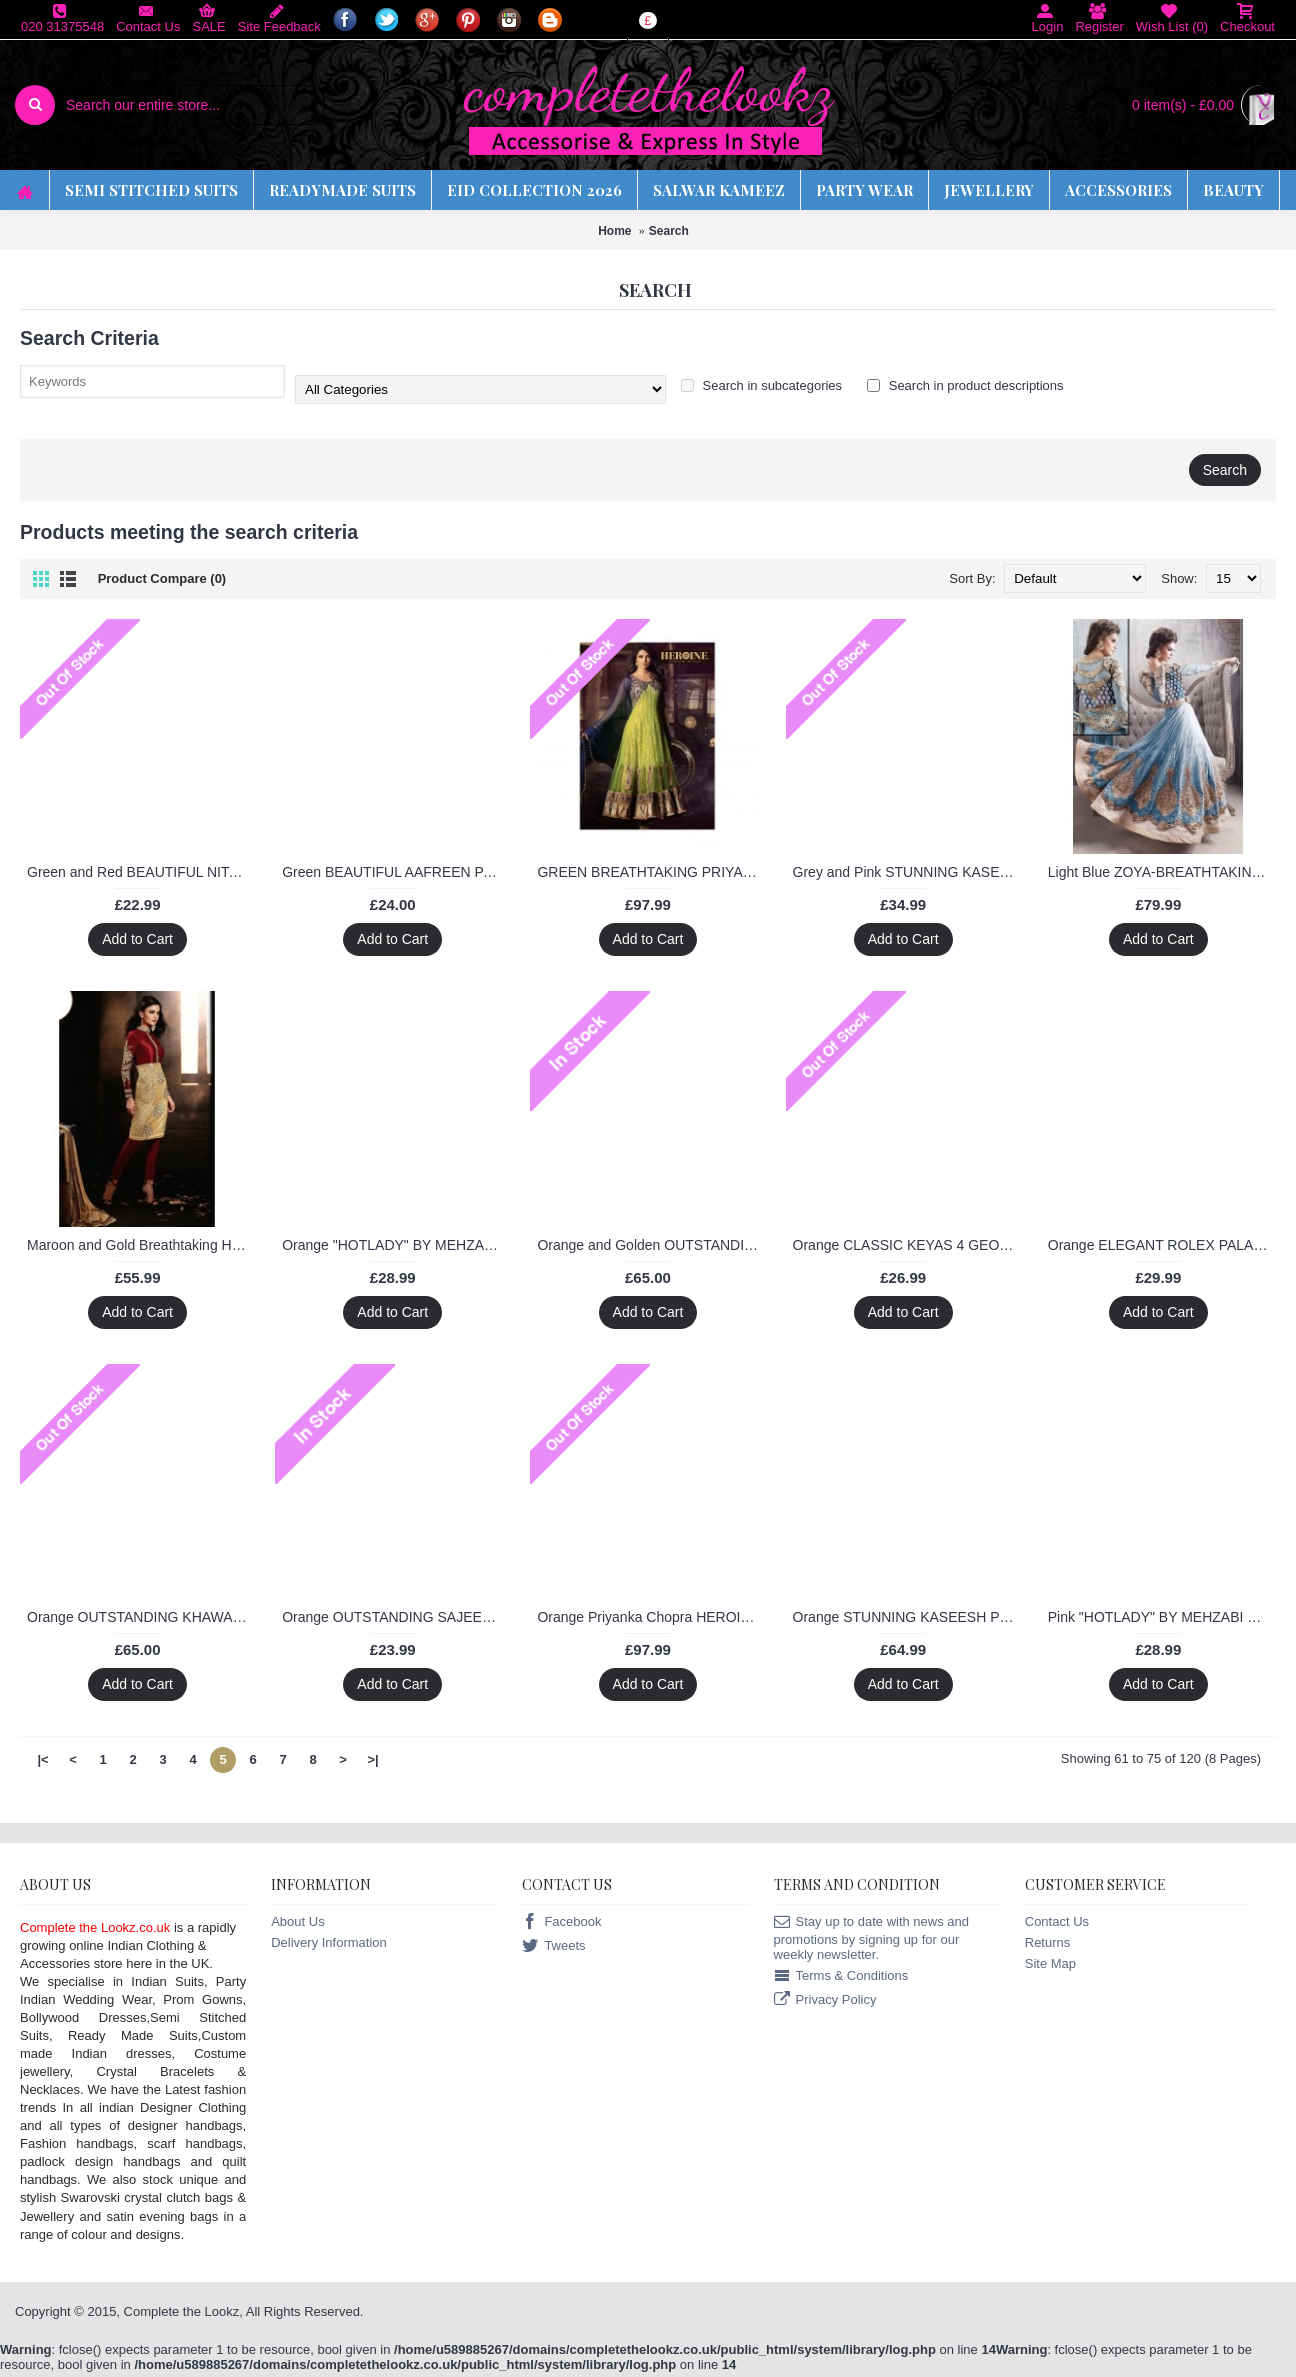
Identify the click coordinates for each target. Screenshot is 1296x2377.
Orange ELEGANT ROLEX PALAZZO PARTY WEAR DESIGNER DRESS (1162, 1245)
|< (42, 1759)
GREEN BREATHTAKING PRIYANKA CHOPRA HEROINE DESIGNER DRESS (651, 872)
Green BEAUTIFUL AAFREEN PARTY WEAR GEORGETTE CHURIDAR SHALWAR (396, 872)
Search (669, 231)
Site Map (1050, 1963)
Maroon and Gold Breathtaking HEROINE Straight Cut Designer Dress (141, 1245)
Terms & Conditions (841, 1976)
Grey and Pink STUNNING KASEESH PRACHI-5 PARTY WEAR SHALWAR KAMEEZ (907, 872)
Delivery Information (329, 1942)
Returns (1048, 1942)
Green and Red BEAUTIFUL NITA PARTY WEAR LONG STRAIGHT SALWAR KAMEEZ (141, 872)
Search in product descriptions (965, 385)
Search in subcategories (761, 385)
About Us (297, 1921)
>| (372, 1759)
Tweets (553, 1946)
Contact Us (1057, 1921)
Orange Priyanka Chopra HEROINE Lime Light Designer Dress (651, 1617)
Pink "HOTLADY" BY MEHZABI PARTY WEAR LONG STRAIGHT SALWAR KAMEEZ (1162, 1617)
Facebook (561, 1922)
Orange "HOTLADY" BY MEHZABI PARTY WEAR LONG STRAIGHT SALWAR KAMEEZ (396, 1245)
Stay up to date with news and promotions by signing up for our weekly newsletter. (871, 1938)
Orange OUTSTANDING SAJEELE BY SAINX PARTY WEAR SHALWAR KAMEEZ (396, 1617)
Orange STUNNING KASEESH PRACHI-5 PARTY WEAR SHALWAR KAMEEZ (907, 1617)
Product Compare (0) (162, 578)
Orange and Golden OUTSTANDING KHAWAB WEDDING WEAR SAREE (651, 1245)
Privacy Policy (825, 2000)
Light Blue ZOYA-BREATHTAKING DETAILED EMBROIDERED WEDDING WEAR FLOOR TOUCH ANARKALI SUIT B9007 (1162, 872)
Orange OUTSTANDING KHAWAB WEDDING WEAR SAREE (141, 1617)
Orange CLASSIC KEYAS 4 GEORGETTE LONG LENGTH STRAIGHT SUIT (907, 1245)
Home (614, 231)
